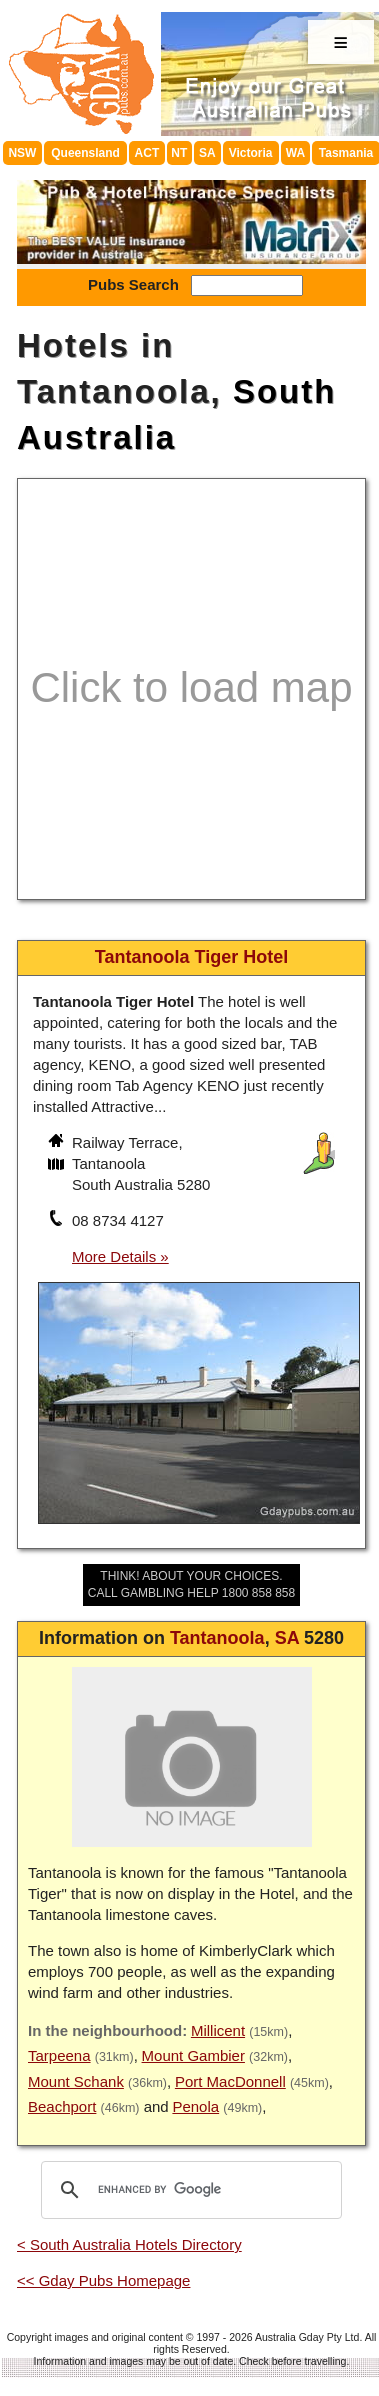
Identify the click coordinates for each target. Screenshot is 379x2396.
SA (207, 153)
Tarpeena (59, 2055)
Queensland (85, 153)
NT (179, 153)
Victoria (251, 153)
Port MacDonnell (230, 2081)
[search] (188, 2190)
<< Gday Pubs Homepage (103, 2280)
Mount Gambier (193, 2055)
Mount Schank (76, 2081)
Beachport (62, 2106)
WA (295, 153)
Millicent (218, 2030)
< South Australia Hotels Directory (129, 2244)
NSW (22, 153)
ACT (147, 153)
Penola (195, 2106)
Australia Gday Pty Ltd (307, 2337)
